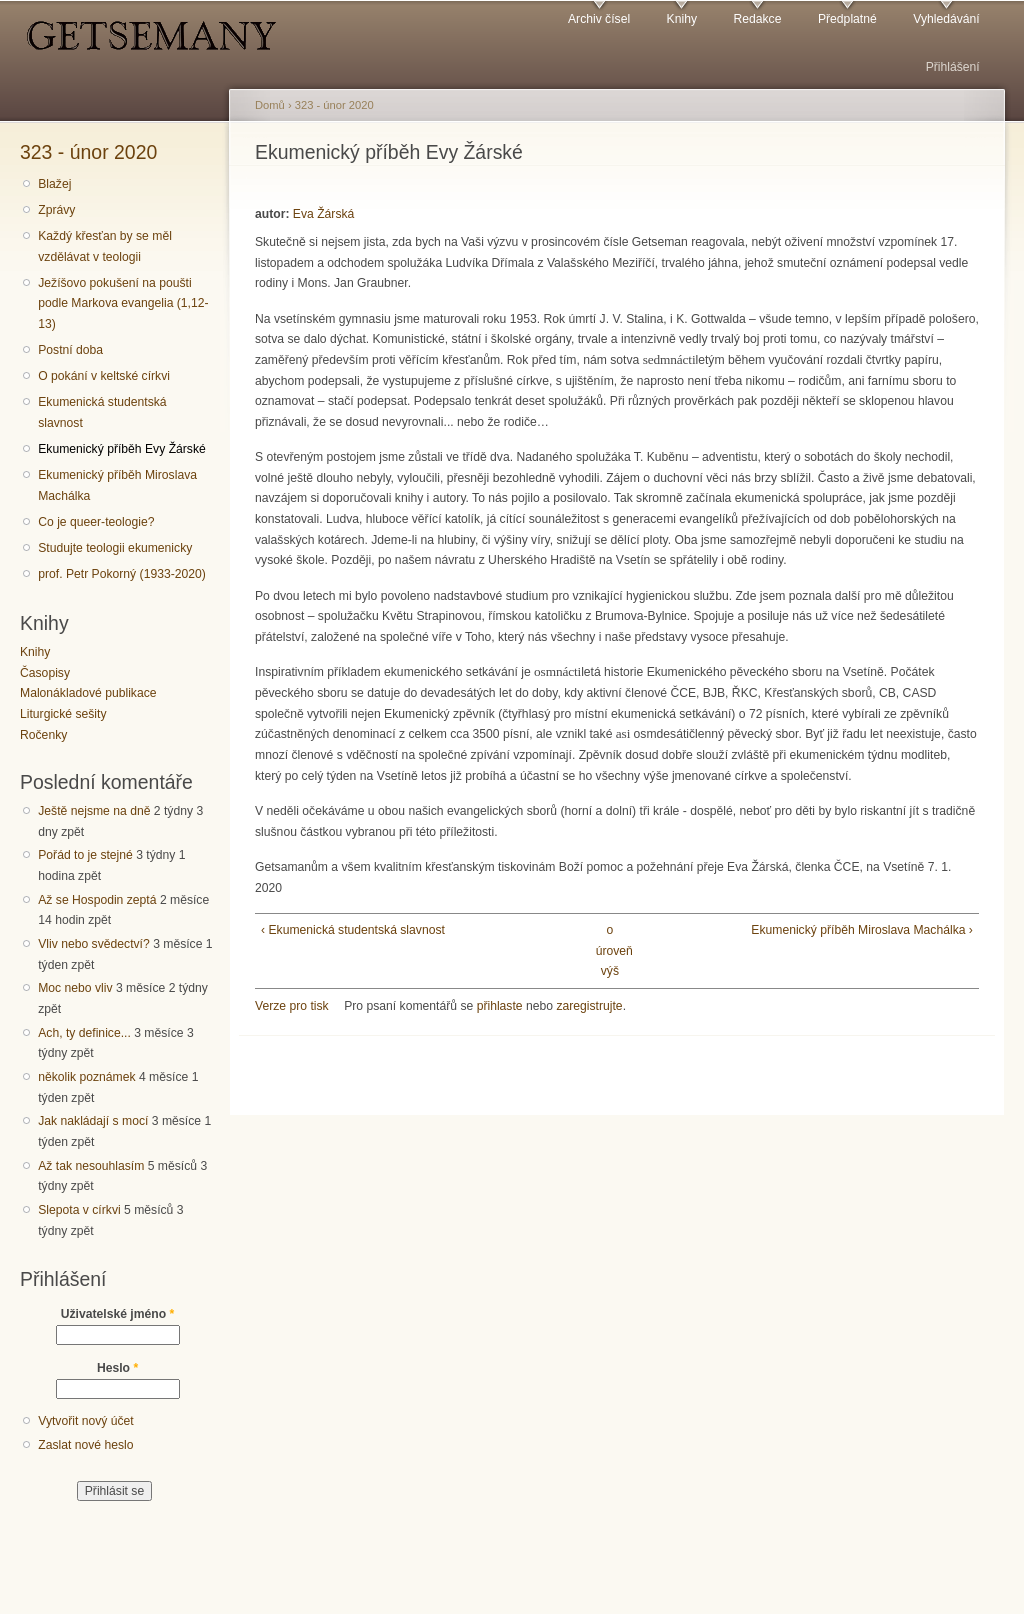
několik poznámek (86, 1077)
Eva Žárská (323, 214)
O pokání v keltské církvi (104, 376)
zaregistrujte (589, 1006)
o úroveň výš (610, 950)
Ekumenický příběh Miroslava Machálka (117, 485)
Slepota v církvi (79, 1210)
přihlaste (500, 1006)
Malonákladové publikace (88, 693)
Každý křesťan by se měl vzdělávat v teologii (105, 246)
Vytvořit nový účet (86, 1421)
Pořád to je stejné (85, 855)
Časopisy (45, 673)
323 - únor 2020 (88, 152)
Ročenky (43, 735)
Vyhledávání (946, 19)
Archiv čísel (599, 19)
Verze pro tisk (292, 1006)
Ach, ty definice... (84, 1033)
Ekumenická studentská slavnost (102, 412)
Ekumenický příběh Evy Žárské (122, 449)
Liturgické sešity (63, 714)
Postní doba (70, 350)
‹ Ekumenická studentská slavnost (353, 930)
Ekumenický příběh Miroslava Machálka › (862, 930)
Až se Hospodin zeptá (97, 900)
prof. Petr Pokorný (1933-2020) (122, 574)
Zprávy (56, 210)
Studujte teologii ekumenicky (115, 548)
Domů (270, 105)
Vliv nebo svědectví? (94, 944)
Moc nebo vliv (75, 988)
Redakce (757, 19)
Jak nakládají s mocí (93, 1121)
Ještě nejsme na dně (94, 811)
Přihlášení (953, 67)
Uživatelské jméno (118, 1314)
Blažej (54, 184)
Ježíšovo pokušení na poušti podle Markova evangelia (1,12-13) (123, 303)
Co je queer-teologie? (96, 522)
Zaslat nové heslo (85, 1445)
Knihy (682, 19)
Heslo (117, 1368)
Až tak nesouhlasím (91, 1166)
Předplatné (847, 19)
